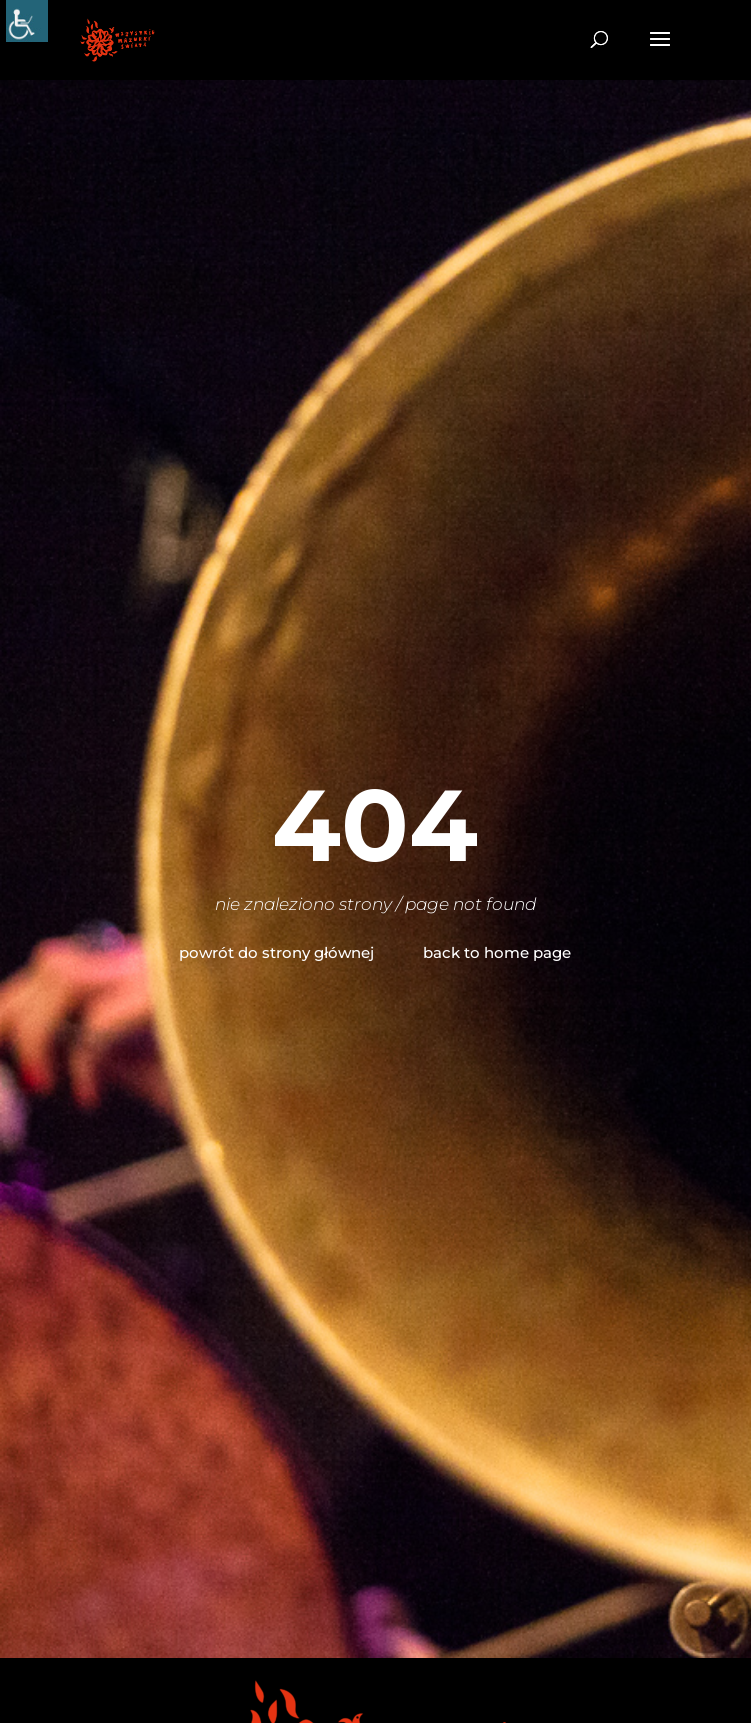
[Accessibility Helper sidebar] (27, 21)
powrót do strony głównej (276, 952)
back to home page (497, 952)
